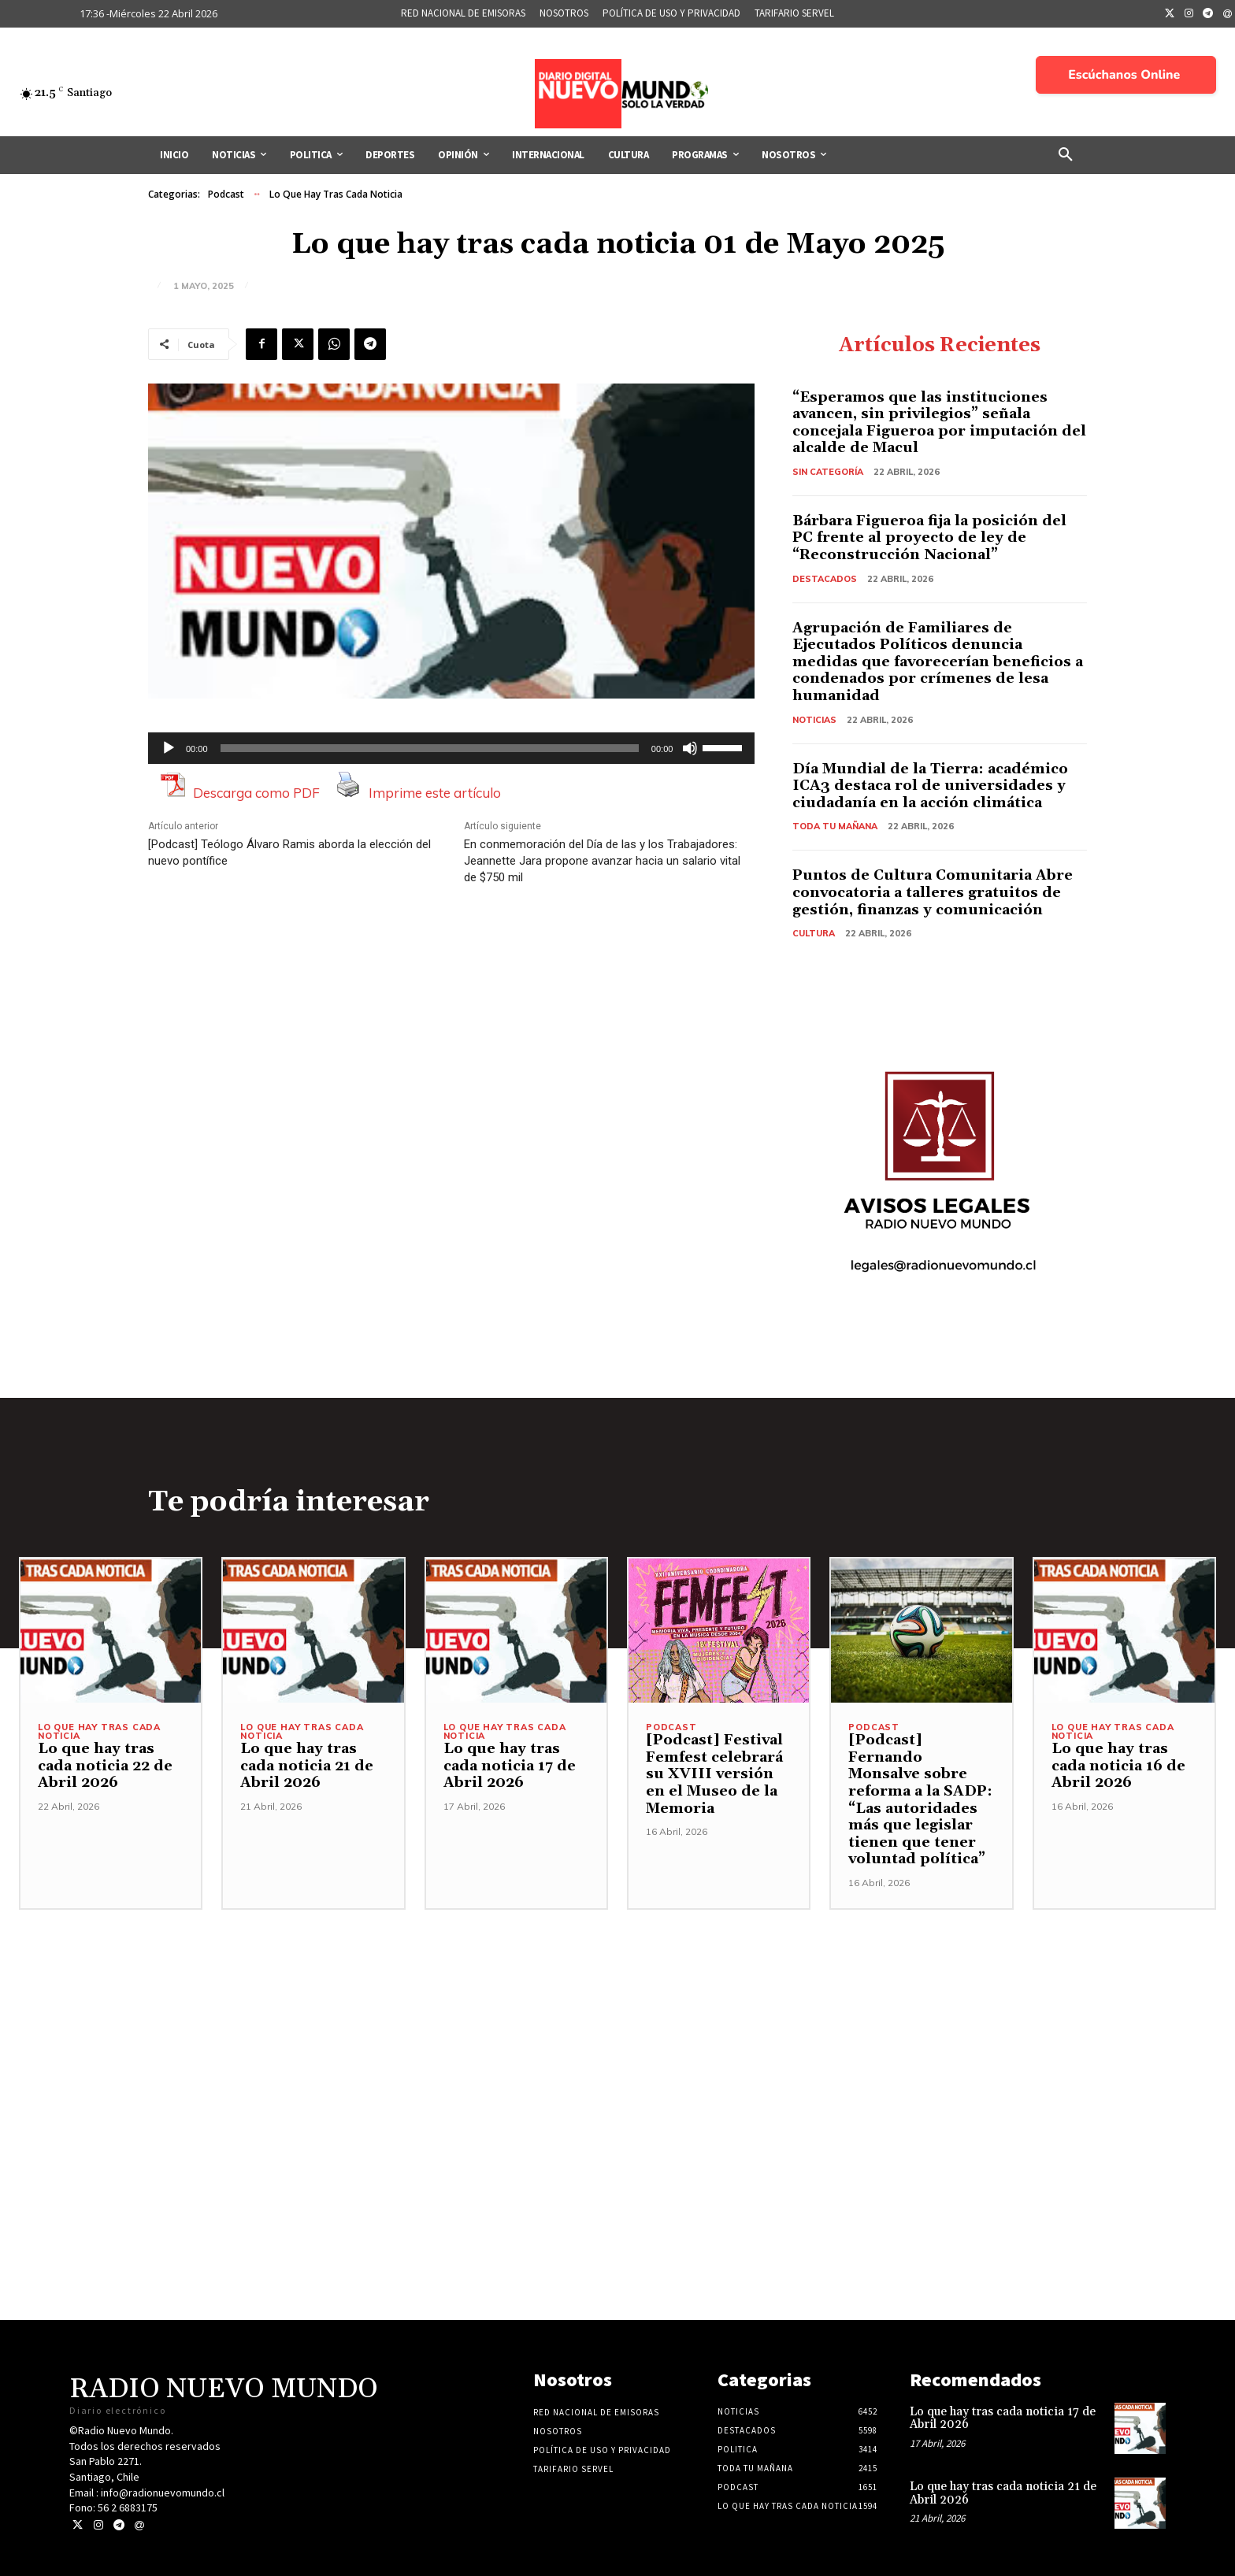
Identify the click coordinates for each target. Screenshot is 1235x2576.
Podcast (226, 194)
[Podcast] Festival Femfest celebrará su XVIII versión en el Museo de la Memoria (714, 1774)
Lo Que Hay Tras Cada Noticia (335, 194)
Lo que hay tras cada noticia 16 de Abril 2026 (1118, 1766)
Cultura (813, 933)
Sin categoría (827, 471)
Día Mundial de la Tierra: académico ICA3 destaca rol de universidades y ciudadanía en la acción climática (930, 786)
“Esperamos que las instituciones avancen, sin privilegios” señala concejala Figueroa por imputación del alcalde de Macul (939, 423)
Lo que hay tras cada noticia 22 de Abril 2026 (105, 1766)
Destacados (824, 578)
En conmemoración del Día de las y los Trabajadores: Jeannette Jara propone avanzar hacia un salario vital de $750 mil (602, 860)
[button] (1066, 155)
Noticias (814, 719)
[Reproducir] (168, 748)
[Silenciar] (690, 748)
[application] (451, 748)
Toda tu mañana (834, 826)
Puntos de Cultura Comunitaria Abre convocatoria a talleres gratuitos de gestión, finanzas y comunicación (932, 892)
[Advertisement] (617, 2020)
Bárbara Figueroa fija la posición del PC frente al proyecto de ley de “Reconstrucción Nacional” (929, 538)
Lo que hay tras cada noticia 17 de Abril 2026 (509, 1766)
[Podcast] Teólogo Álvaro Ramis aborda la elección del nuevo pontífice (289, 852)
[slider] (430, 748)
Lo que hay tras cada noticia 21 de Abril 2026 (306, 1766)
